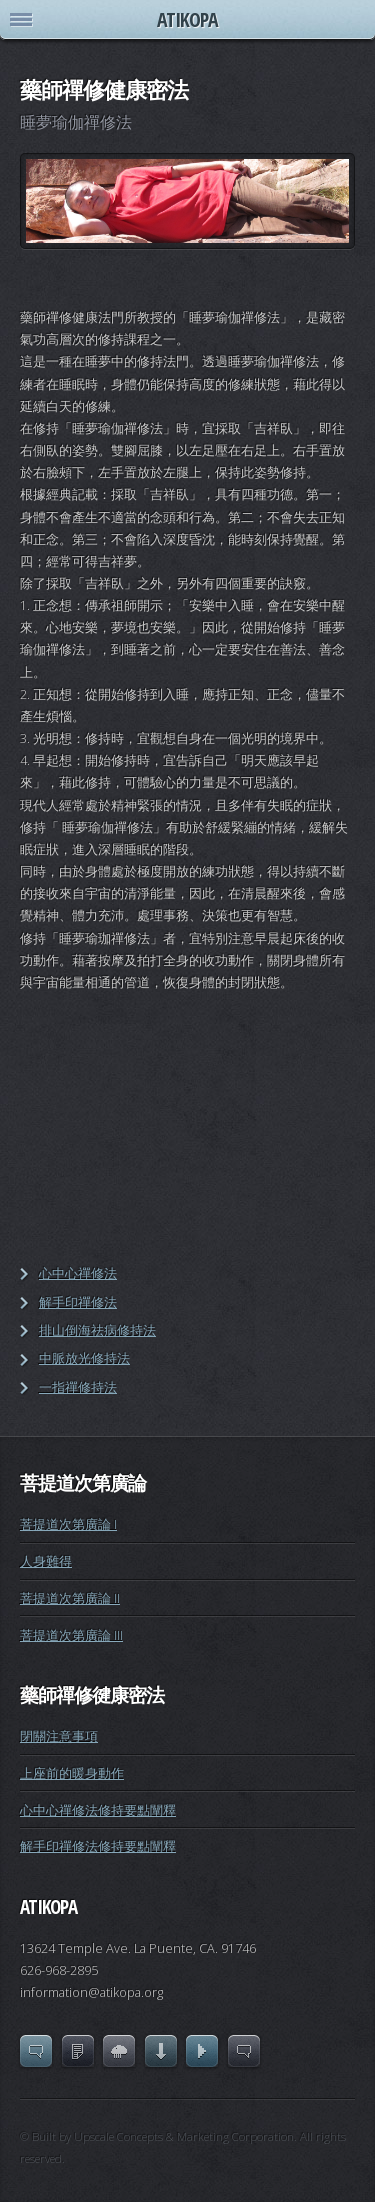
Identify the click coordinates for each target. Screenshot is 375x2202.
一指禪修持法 (78, 1387)
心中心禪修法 (78, 1273)
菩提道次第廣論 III (71, 1635)
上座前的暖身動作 (72, 1773)
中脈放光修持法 (84, 1358)
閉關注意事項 (59, 1736)
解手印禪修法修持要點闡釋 (98, 1846)
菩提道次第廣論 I (68, 1524)
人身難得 (46, 1561)
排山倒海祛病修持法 (97, 1330)
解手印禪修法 (78, 1302)
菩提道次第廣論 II (70, 1598)
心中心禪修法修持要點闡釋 (98, 1810)
